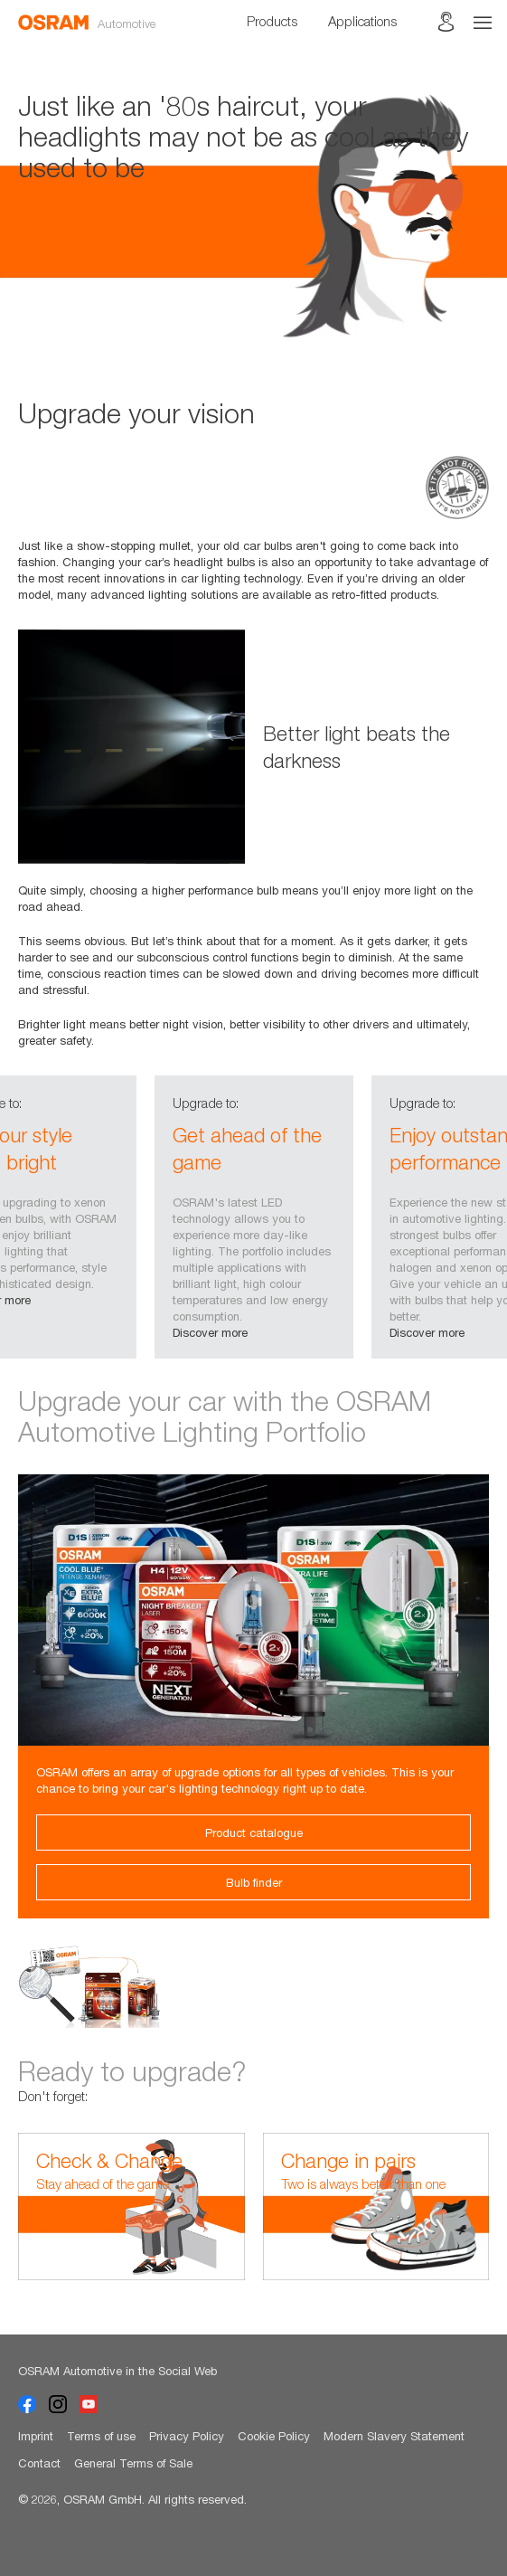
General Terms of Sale (133, 2463)
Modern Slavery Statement (394, 2436)
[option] (253, 221)
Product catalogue (254, 1832)
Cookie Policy (274, 2436)
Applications (362, 21)
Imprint (35, 2436)
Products (272, 21)
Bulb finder (254, 1882)
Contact (39, 2463)
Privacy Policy (186, 2436)
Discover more (210, 1332)
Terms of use (101, 2436)
